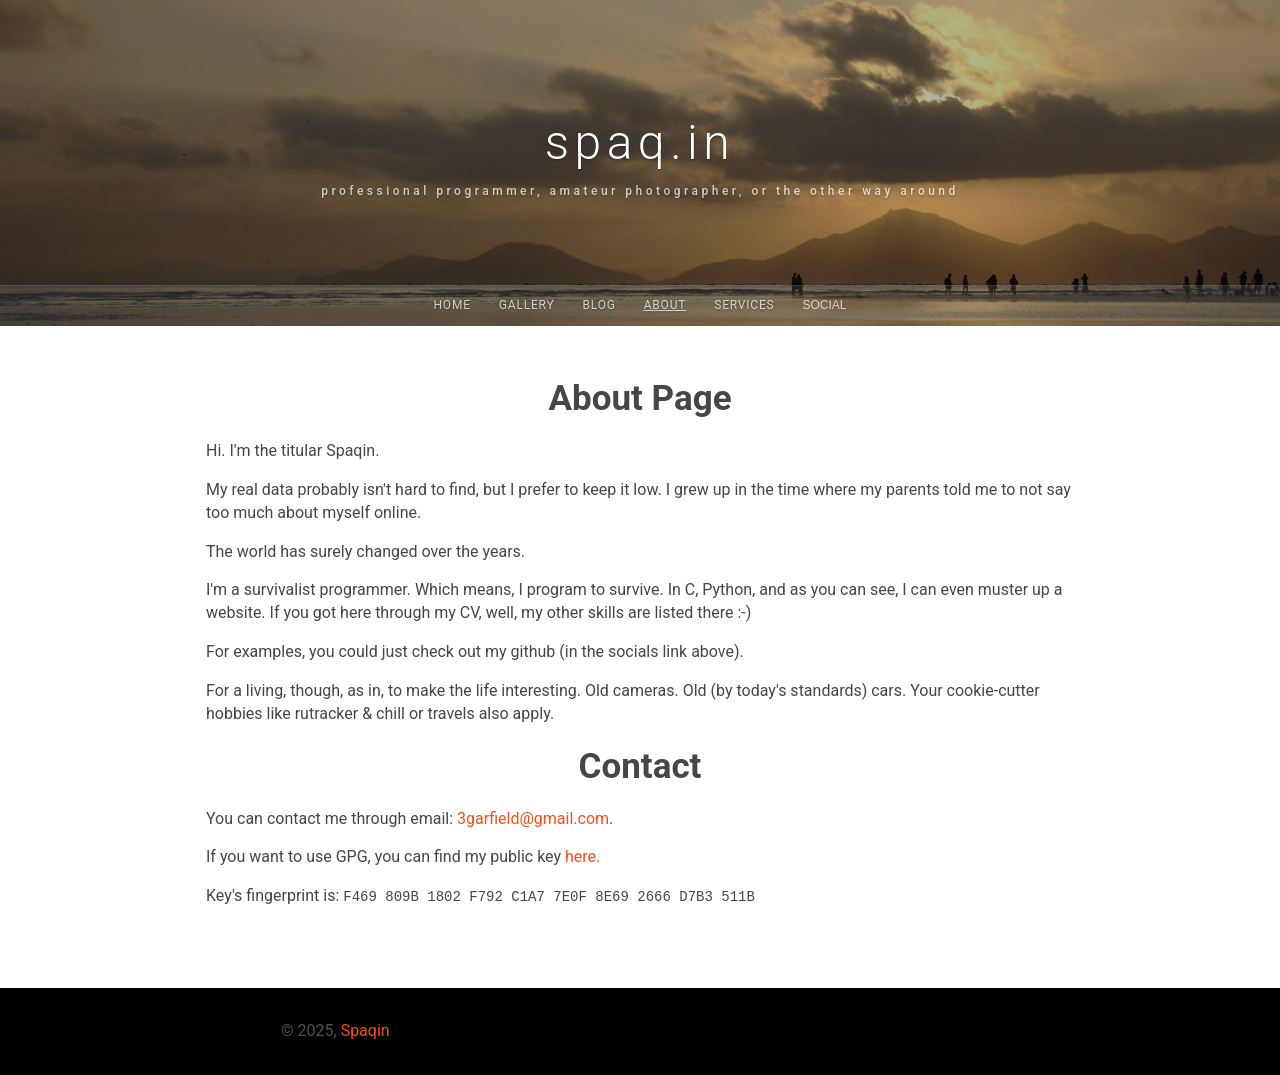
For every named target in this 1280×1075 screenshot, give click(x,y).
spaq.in (640, 142)
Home (451, 305)
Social (825, 305)
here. (582, 856)
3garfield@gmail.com (533, 818)
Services (744, 305)
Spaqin (365, 1030)
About (665, 305)
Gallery (527, 305)
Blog (598, 305)
